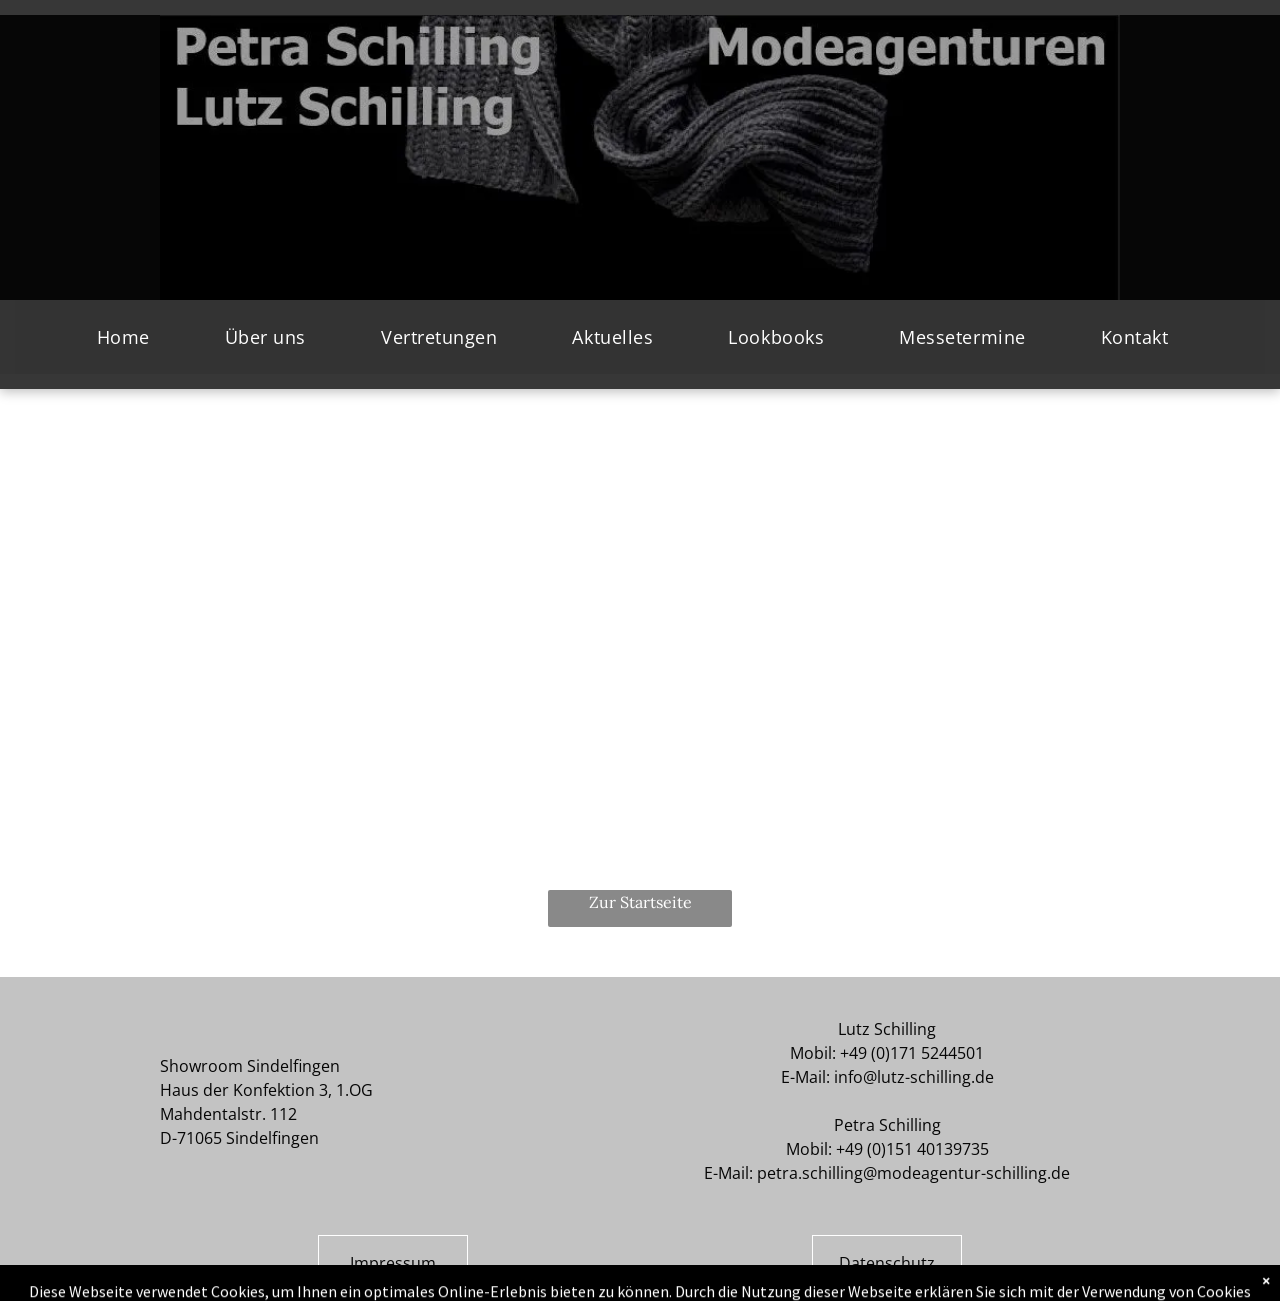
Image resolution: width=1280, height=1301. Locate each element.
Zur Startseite (640, 902)
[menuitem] (131, 337)
